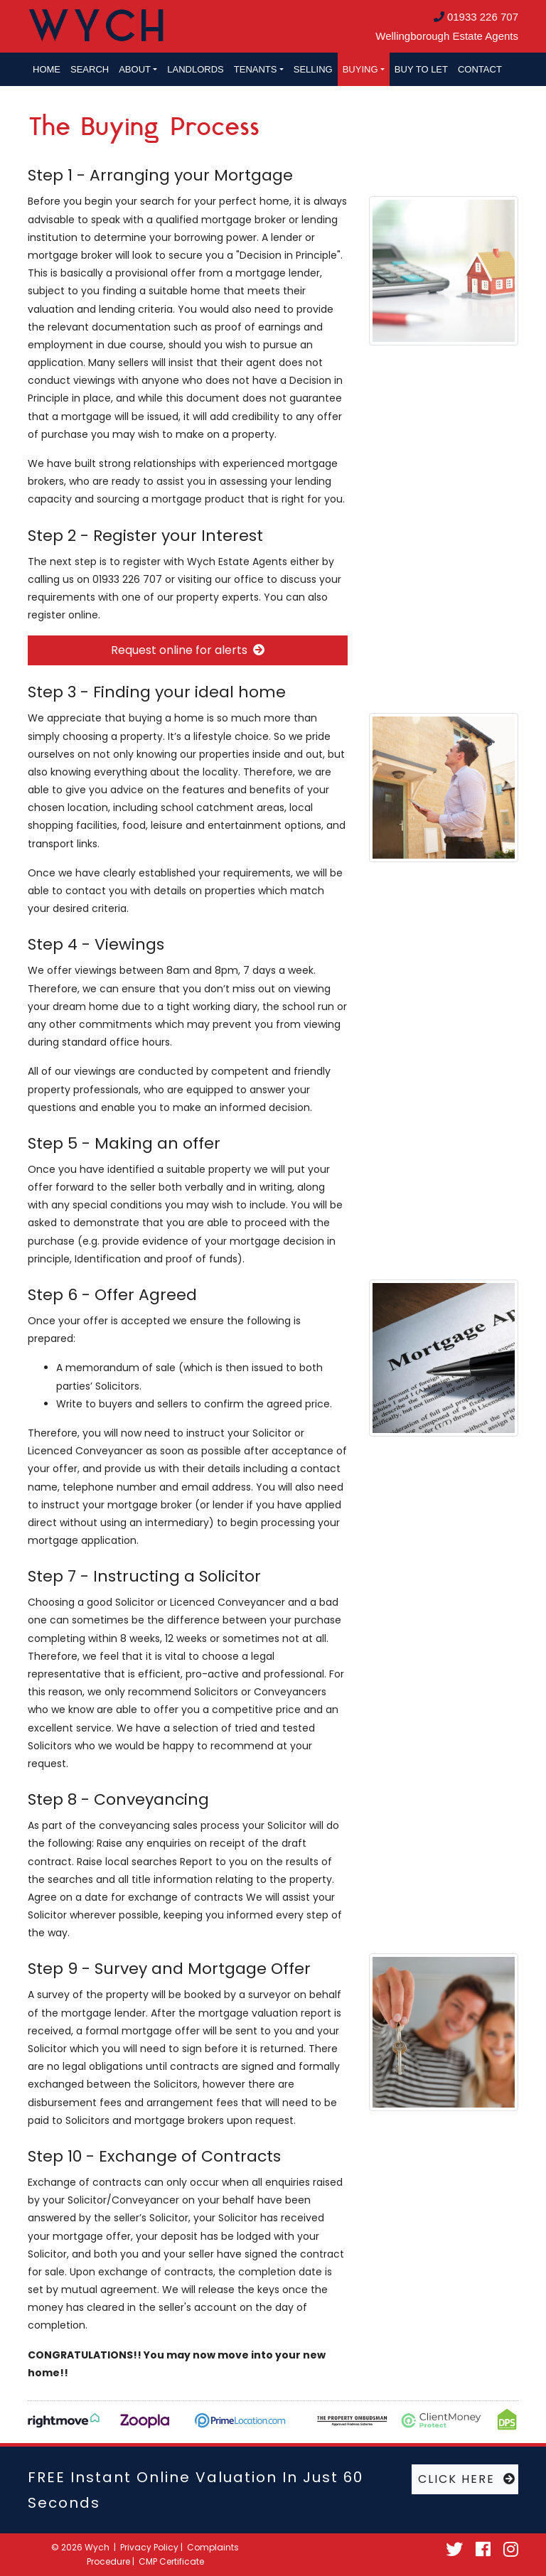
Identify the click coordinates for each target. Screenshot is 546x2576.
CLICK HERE (467, 2479)
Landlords (195, 69)
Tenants (255, 69)
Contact (480, 69)
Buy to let (421, 69)
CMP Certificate (171, 2561)
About (135, 69)
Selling (313, 69)
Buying (360, 69)
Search (89, 69)
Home (46, 69)
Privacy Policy (149, 2547)
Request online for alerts (187, 650)
